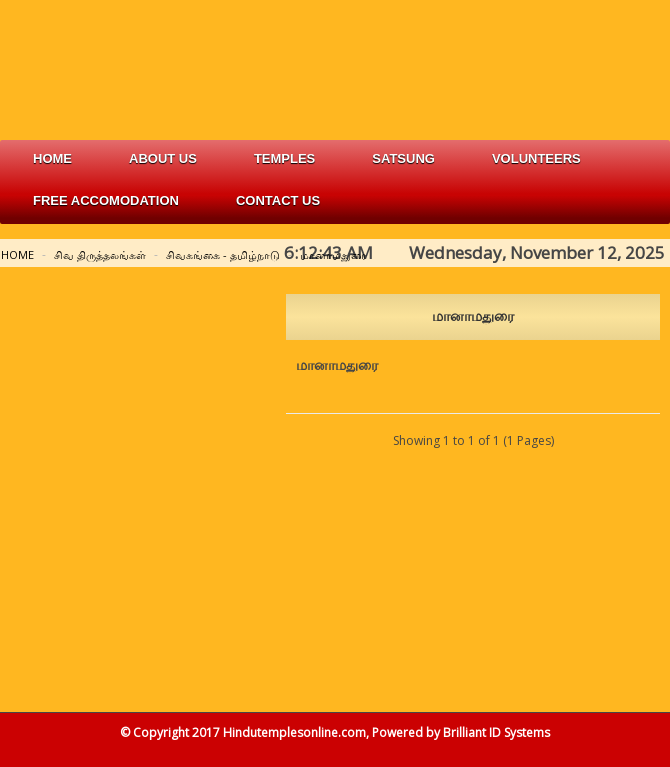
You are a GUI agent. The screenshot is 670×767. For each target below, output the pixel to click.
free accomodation (106, 200)
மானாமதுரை (333, 254)
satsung (403, 158)
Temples (284, 158)
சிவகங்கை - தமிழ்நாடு (223, 254)
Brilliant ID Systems (496, 732)
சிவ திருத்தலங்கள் (100, 254)
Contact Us (278, 200)
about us (163, 158)
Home (52, 158)
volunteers (536, 158)
